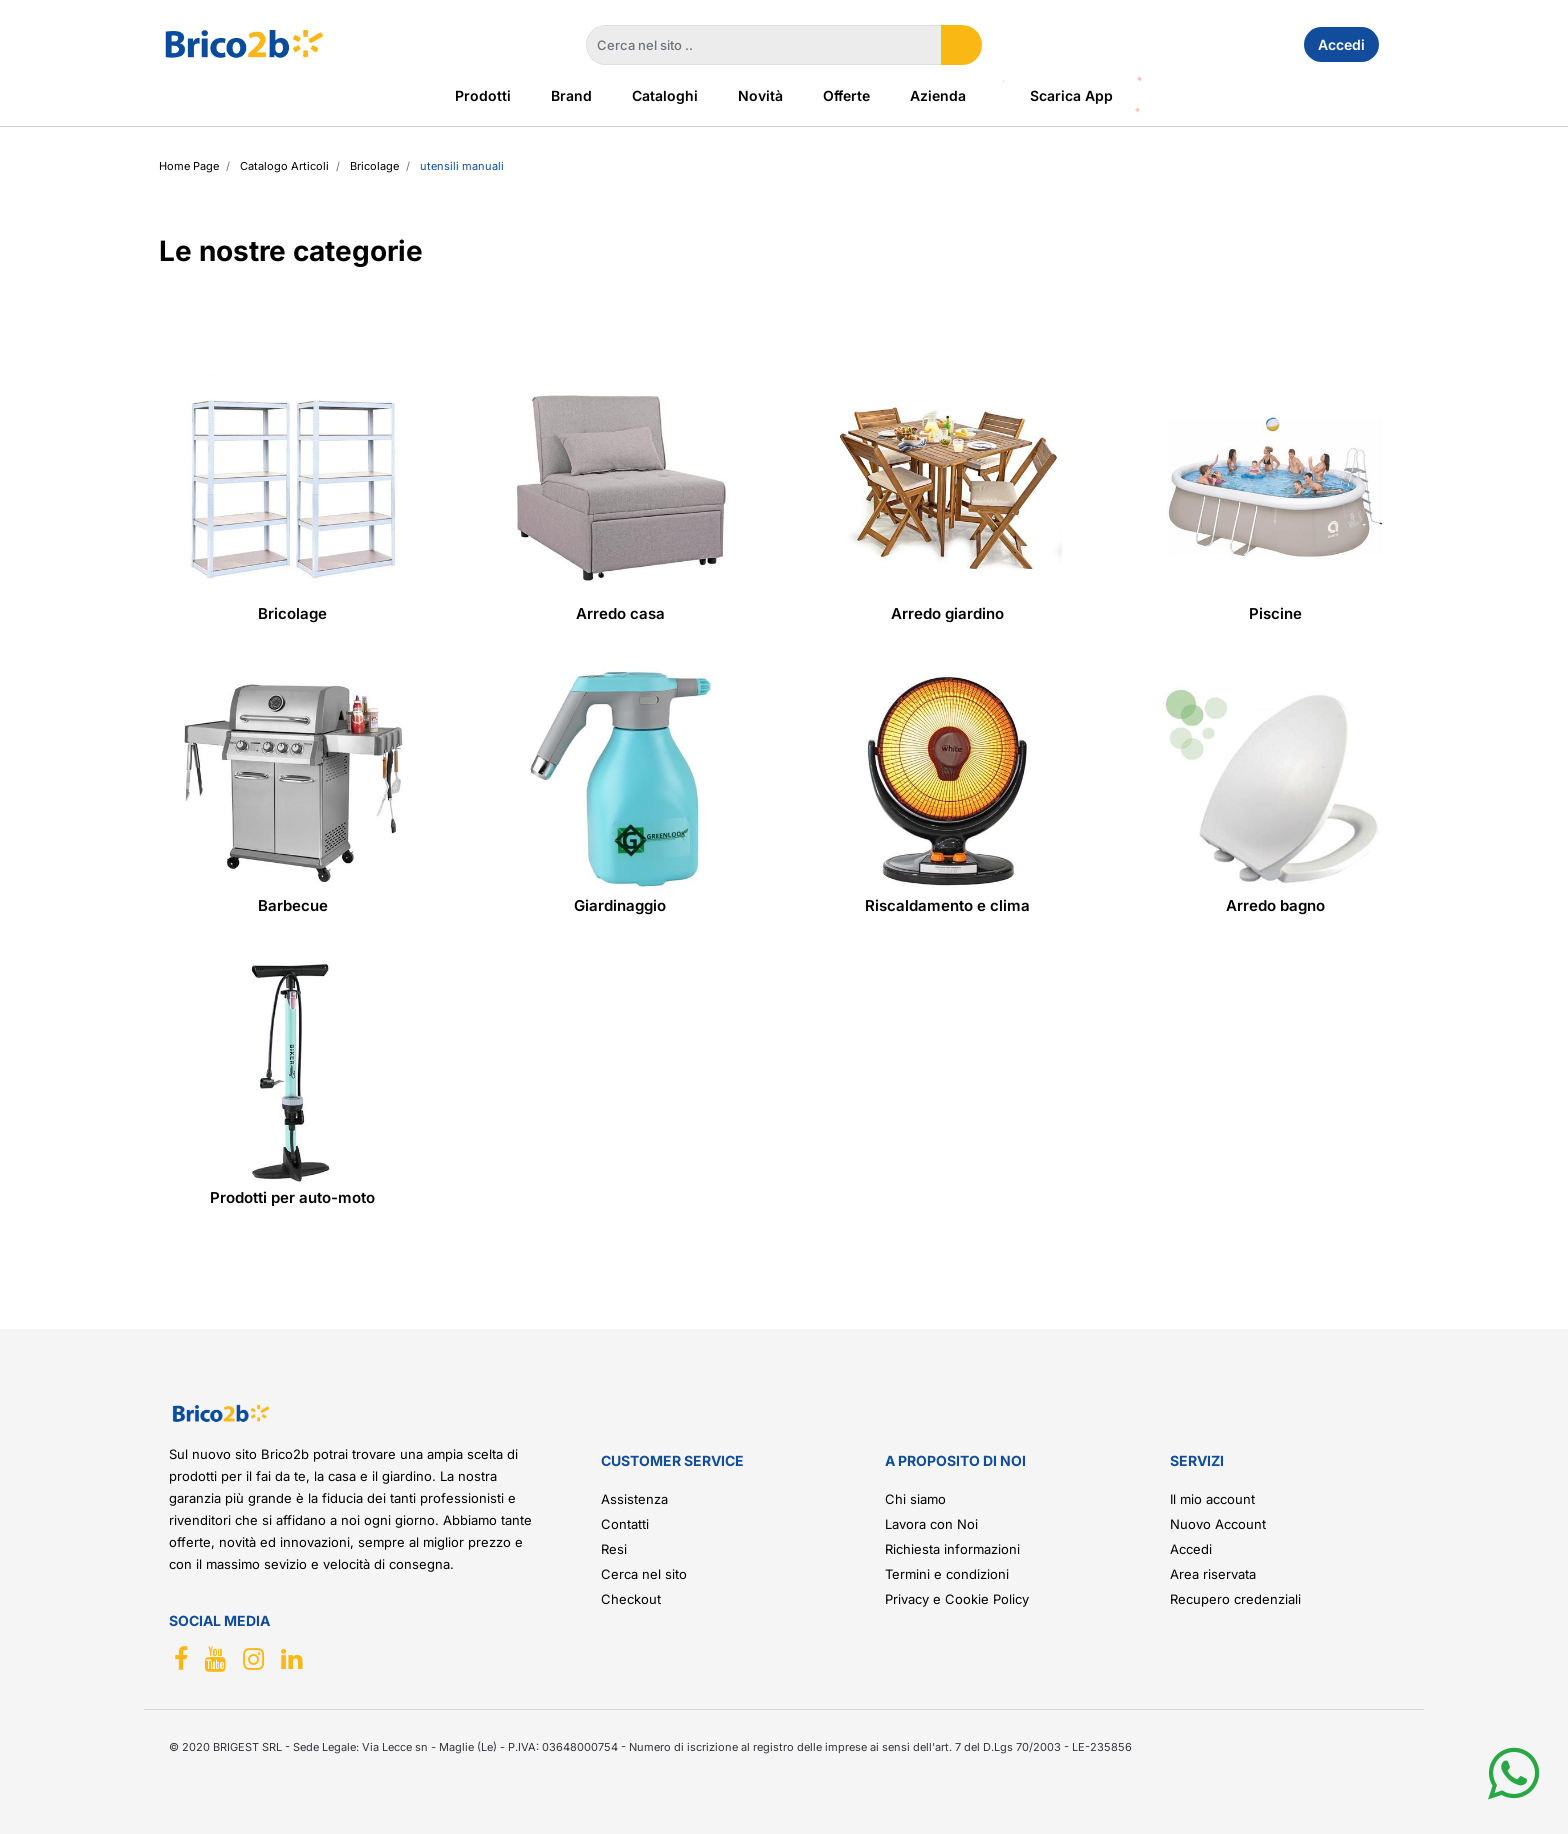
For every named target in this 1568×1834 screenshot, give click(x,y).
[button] (961, 45)
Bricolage (292, 613)
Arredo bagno (1275, 905)
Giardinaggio (620, 905)
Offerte (846, 95)
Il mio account (1212, 1499)
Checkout (631, 1599)
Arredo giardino (947, 613)
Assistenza (634, 1499)
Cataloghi (665, 95)
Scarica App (1071, 95)
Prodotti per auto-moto (292, 1197)
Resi (614, 1549)
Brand (571, 95)
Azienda (938, 95)
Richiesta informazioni (952, 1549)
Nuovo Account (1218, 1524)
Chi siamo (915, 1499)
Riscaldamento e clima (947, 905)
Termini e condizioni (947, 1574)
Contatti (625, 1524)
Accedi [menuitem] (1341, 44)
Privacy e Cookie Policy (957, 1599)
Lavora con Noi (931, 1524)
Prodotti (483, 95)
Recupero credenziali (1235, 1599)
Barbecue (293, 905)
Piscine (1275, 613)
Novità (760, 95)
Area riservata (1213, 1574)
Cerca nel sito (644, 1574)
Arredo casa (620, 613)
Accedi (1191, 1549)
